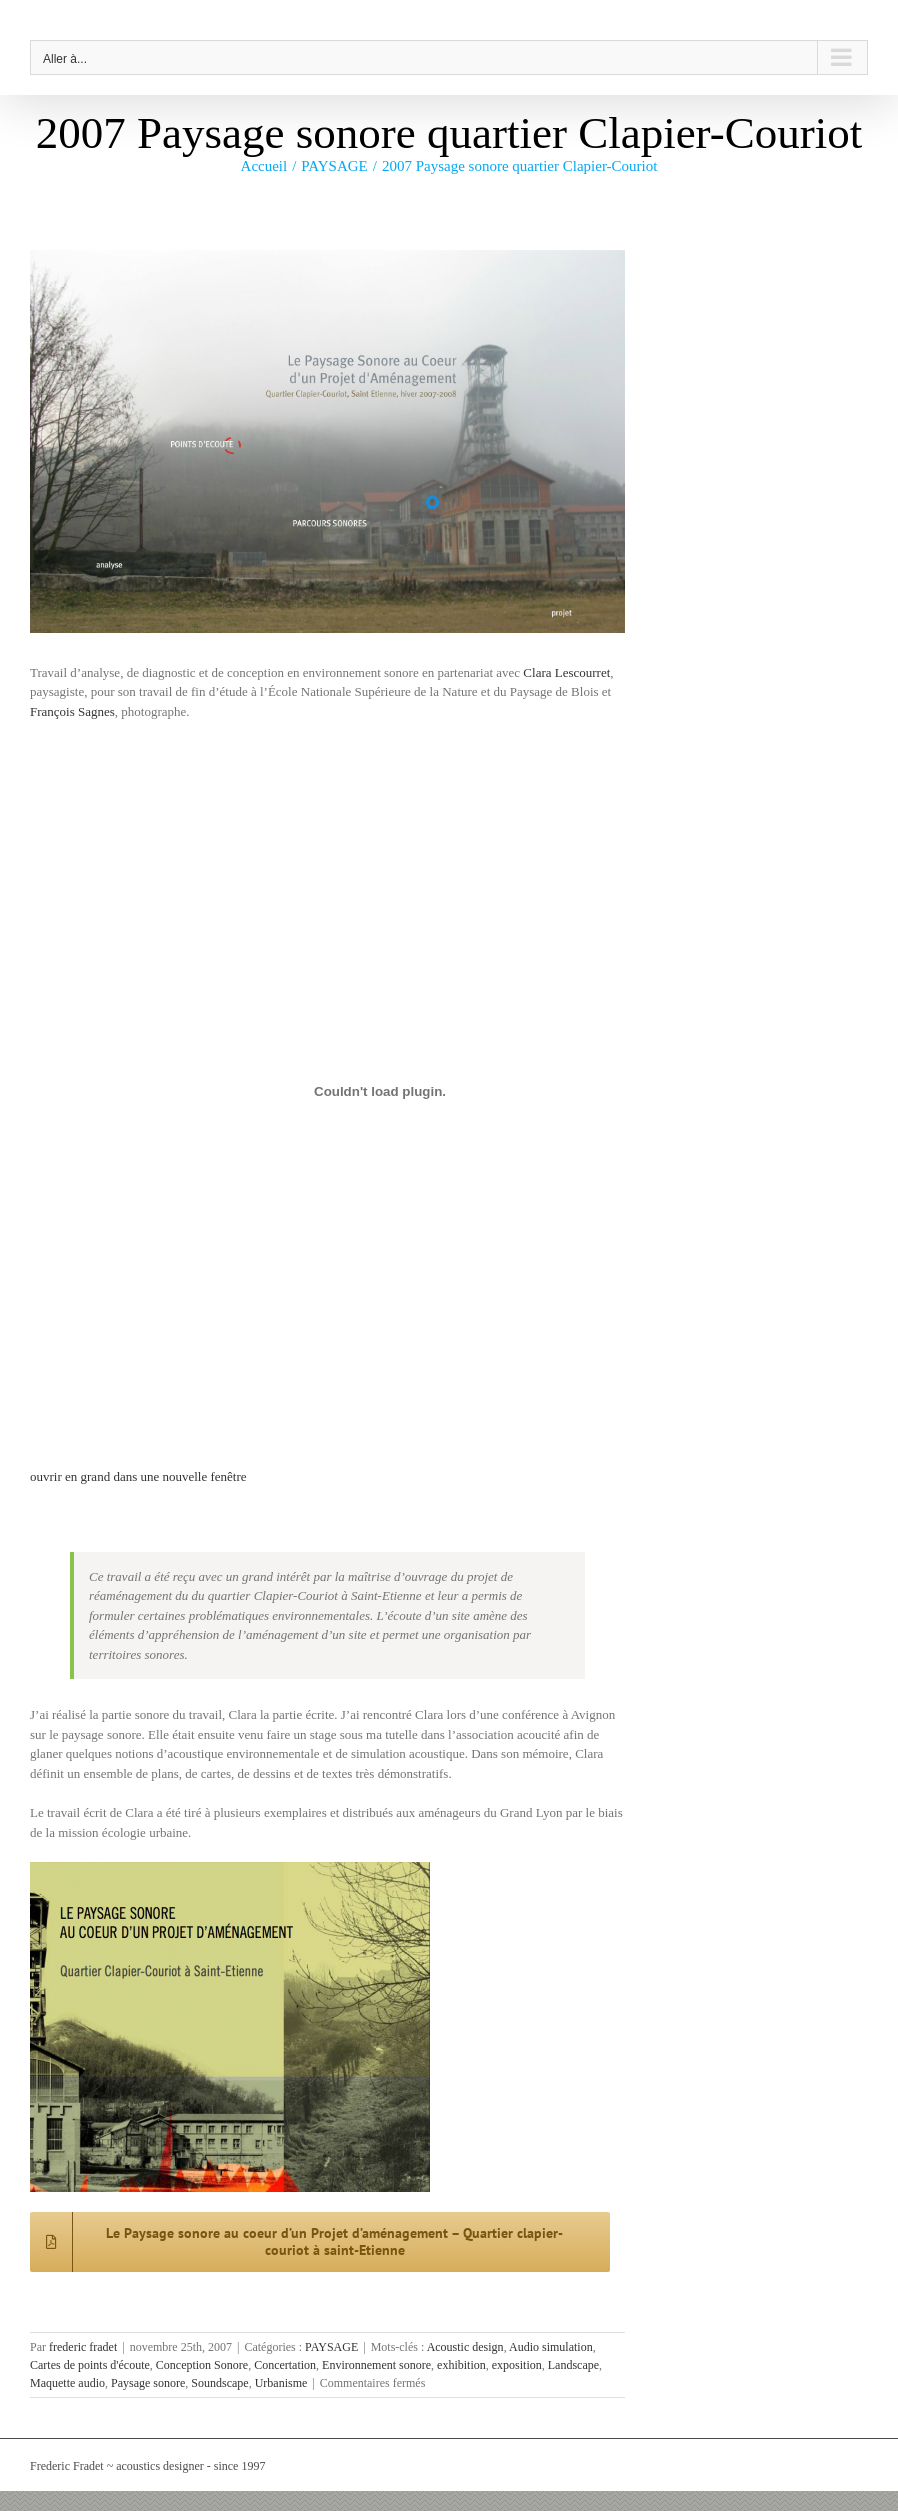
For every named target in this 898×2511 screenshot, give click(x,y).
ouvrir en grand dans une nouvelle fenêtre (138, 1476)
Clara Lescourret (566, 672)
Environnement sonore (376, 2365)
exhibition (461, 2365)
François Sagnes (72, 711)
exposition (517, 2365)
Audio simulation (551, 2347)
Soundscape (219, 2383)
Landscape (573, 2365)
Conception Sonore (202, 2365)
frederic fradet (83, 2347)
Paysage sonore (148, 2383)
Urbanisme (281, 2383)
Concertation (285, 2365)
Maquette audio (67, 2383)
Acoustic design (465, 2347)
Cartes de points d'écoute (90, 2365)
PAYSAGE (331, 2347)
